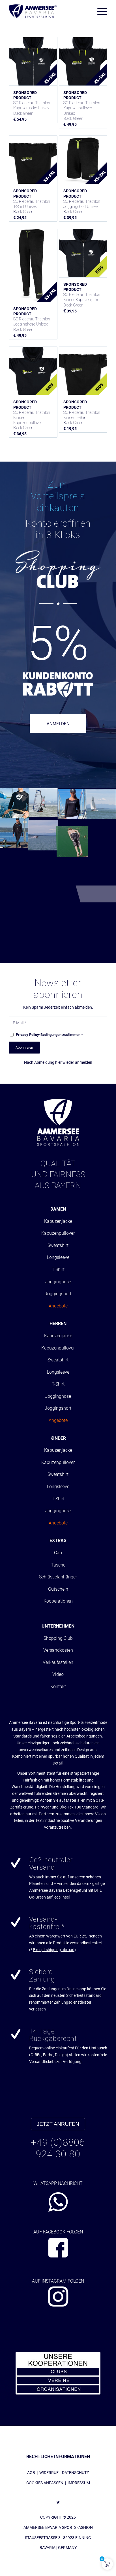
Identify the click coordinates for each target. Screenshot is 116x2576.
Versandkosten (58, 1650)
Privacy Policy (27, 1035)
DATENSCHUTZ (75, 2472)
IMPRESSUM (79, 2483)
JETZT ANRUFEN (58, 2124)
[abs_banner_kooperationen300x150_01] (58, 2373)
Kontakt (58, 1686)
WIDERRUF (49, 2472)
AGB (31, 2472)
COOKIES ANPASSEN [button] (44, 2483)
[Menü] (99, 11)
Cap (58, 1552)
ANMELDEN (58, 723)
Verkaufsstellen (58, 1662)
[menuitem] (99, 11)
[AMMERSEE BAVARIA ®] (33, 11)
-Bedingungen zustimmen (49, 1035)
